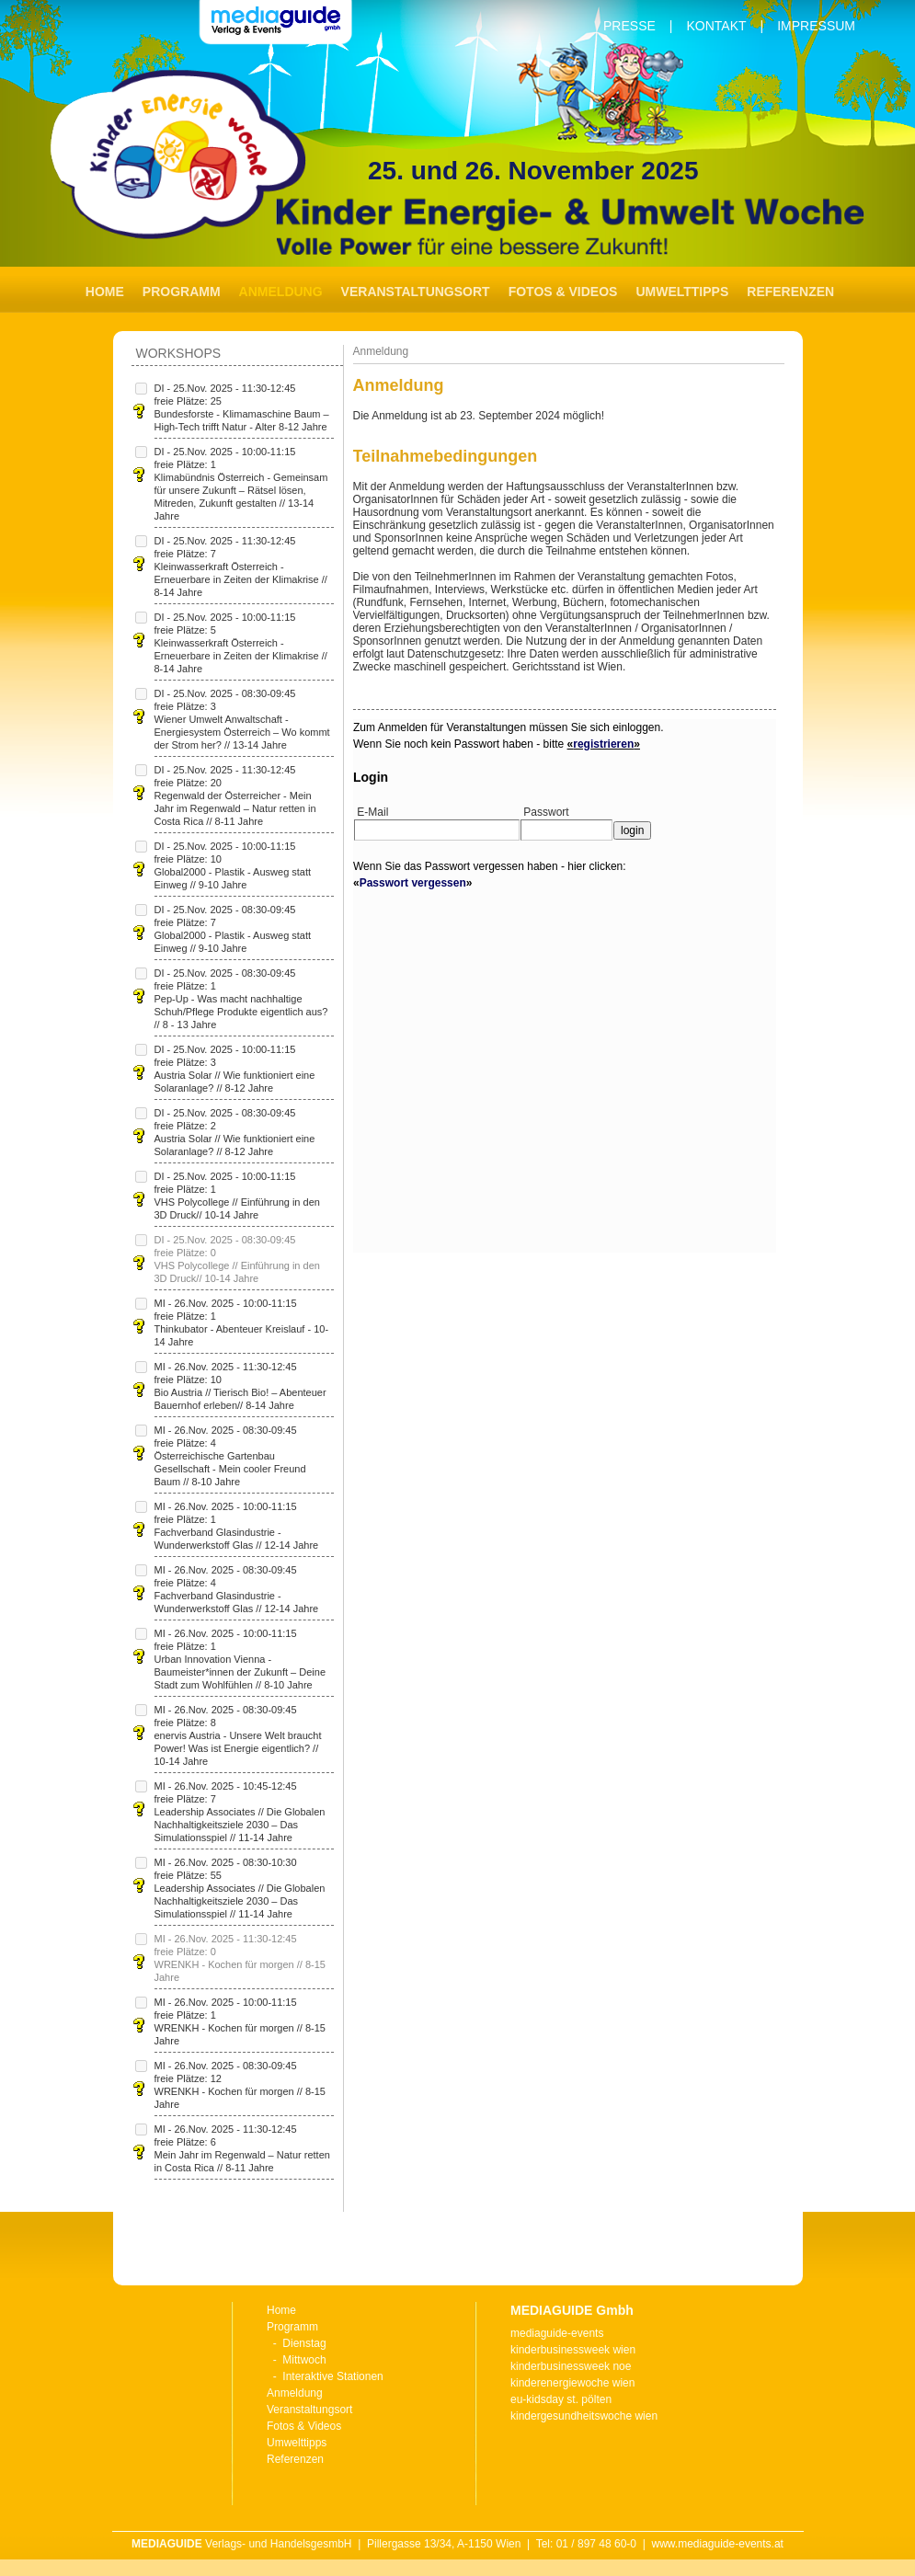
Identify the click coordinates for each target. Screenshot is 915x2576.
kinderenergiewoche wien (572, 2382)
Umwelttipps (681, 291)
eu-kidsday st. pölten (561, 2399)
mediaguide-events (556, 2333)
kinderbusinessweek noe (570, 2366)
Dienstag (304, 2343)
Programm (182, 291)
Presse (629, 25)
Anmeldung (295, 2393)
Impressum (816, 25)
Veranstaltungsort (415, 291)
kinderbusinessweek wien (572, 2349)
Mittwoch (304, 2359)
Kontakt (716, 25)
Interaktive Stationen (332, 2376)
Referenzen (790, 291)
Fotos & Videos (563, 291)
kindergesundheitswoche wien (584, 2416)
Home (105, 291)
